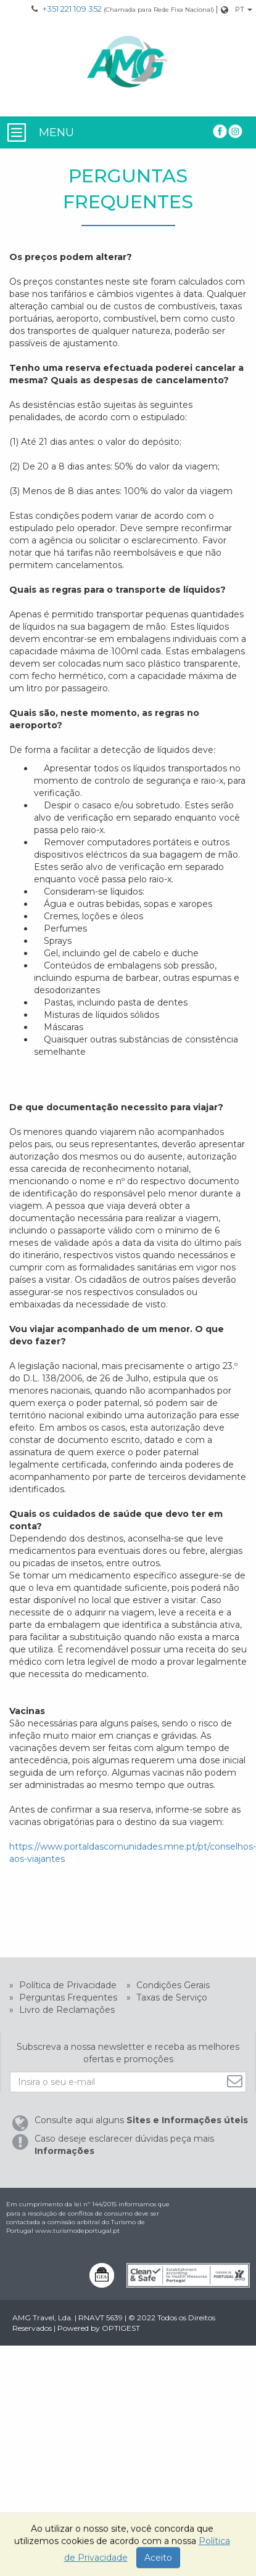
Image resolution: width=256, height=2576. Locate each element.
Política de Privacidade (67, 1985)
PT (239, 9)
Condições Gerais (172, 1985)
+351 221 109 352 (72, 9)
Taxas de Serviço (170, 1997)
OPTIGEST (121, 2328)
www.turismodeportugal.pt (77, 2231)
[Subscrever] (236, 2081)
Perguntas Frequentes (67, 1997)
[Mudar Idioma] (243, 9)
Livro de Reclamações (66, 2009)
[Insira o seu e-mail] (128, 2081)
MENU (56, 132)
